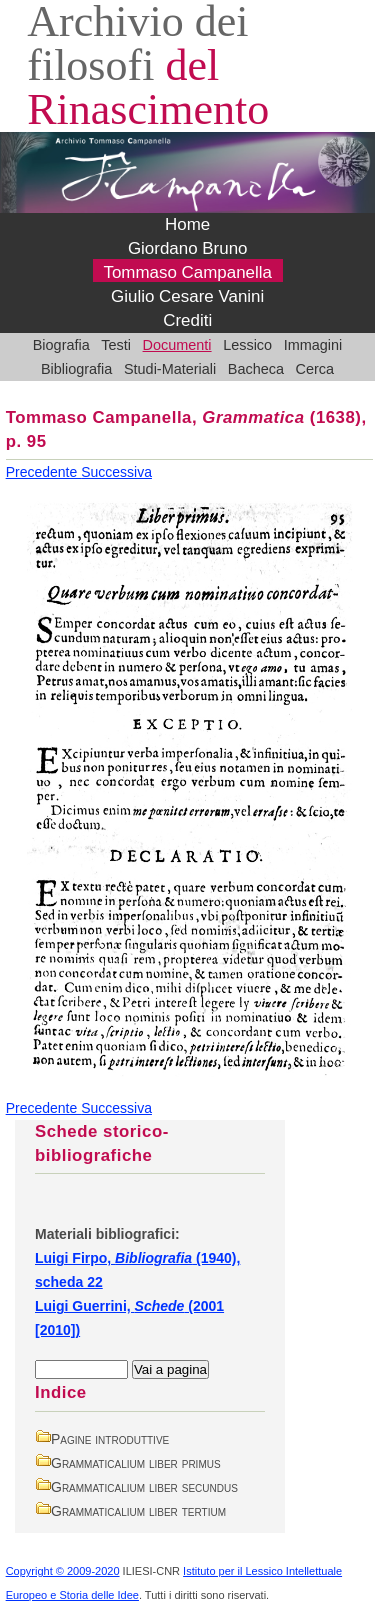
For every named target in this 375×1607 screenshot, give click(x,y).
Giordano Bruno (188, 248)
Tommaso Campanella (187, 272)
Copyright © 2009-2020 (63, 1571)
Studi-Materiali (170, 369)
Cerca (315, 369)
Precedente (44, 472)
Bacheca (256, 369)
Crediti (187, 320)
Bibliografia (76, 369)
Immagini (313, 345)
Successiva (116, 472)
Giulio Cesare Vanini (187, 296)
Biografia (61, 345)
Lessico (247, 345)
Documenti (177, 345)
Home (187, 224)
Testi (116, 345)
